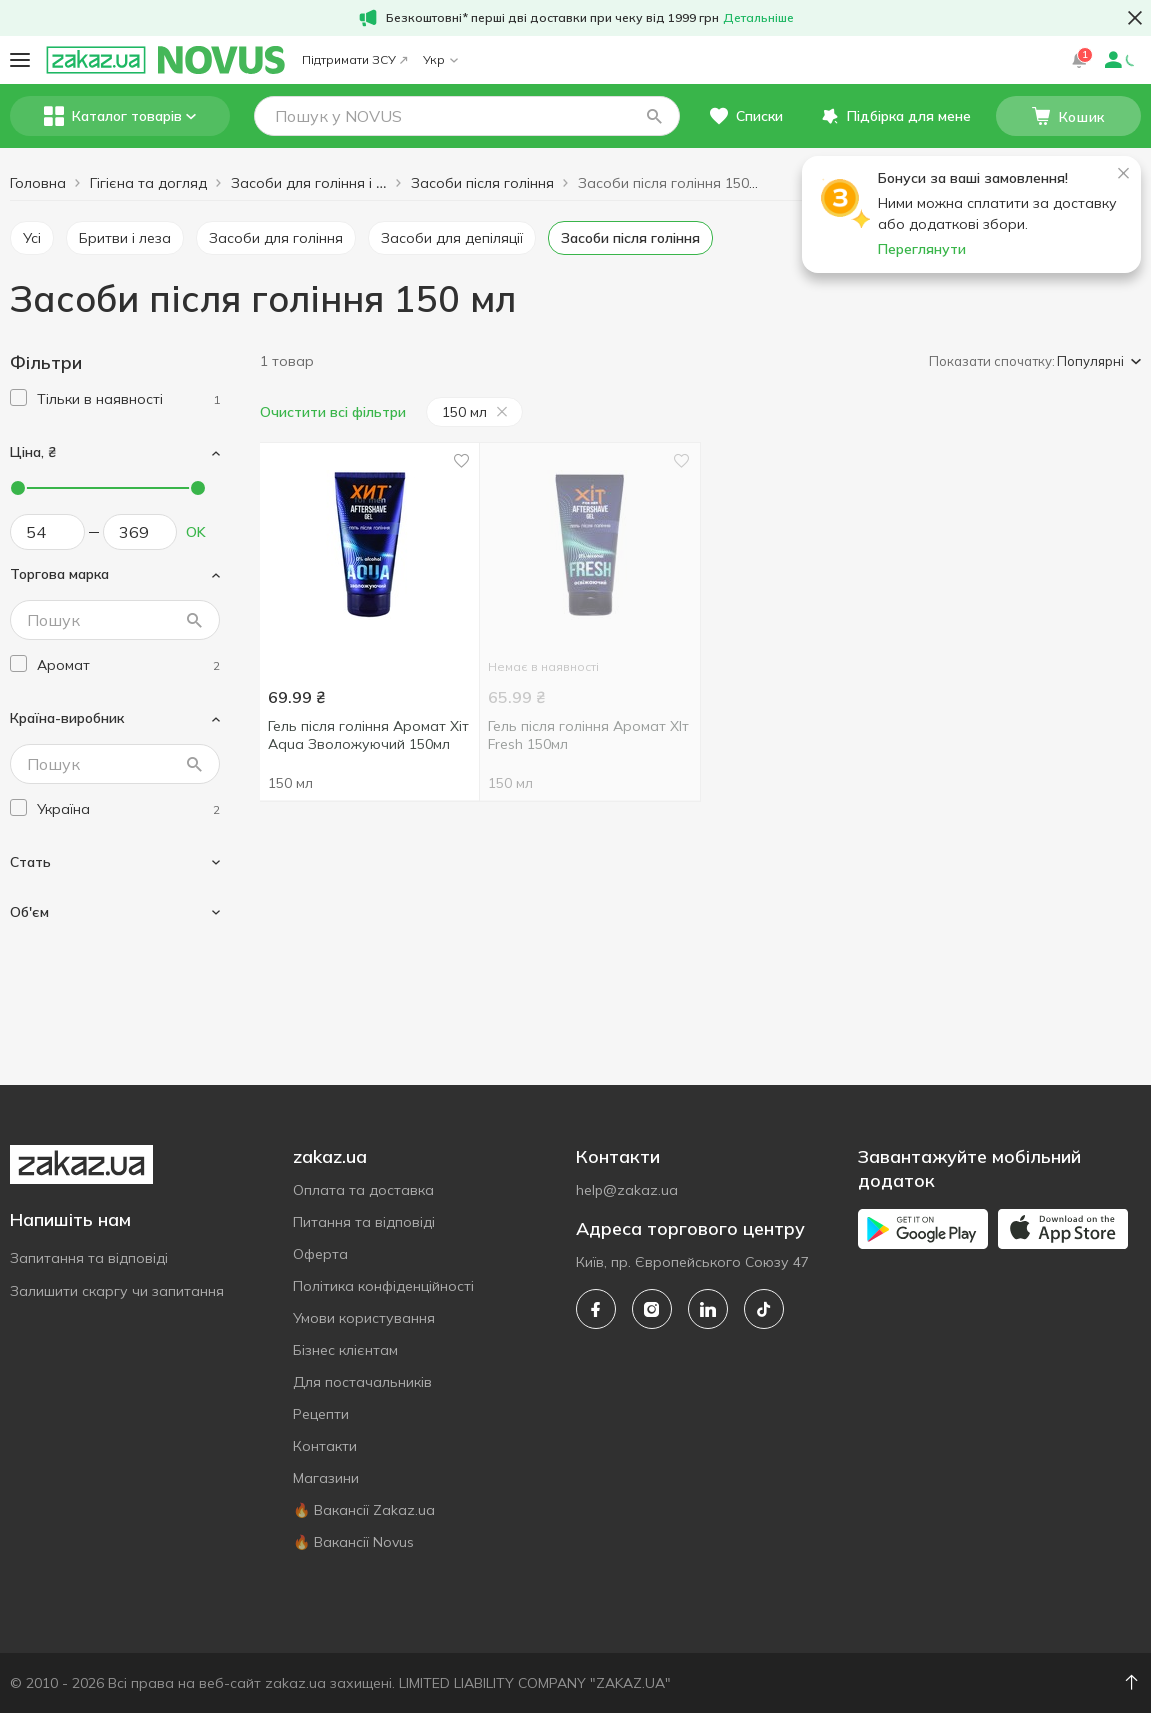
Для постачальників (362, 1382)
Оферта (320, 1254)
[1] (128, 399)
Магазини (326, 1478)
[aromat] (128, 665)
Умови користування (364, 1318)
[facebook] (596, 1309)
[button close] (1135, 18)
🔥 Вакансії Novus (353, 1542)
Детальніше (758, 17)
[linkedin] (708, 1309)
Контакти (325, 1446)
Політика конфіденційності (383, 1286)
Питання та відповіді (364, 1222)
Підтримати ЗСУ (354, 59)
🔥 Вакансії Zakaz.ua (364, 1510)
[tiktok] (764, 1309)
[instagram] (652, 1309)
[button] (654, 116)
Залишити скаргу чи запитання (117, 1291)
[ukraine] (128, 809)
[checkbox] (18, 397)
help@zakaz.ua (627, 1190)
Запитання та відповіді (89, 1258)
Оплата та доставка (363, 1190)
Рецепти (321, 1414)
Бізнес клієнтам (345, 1350)
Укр (440, 59)
